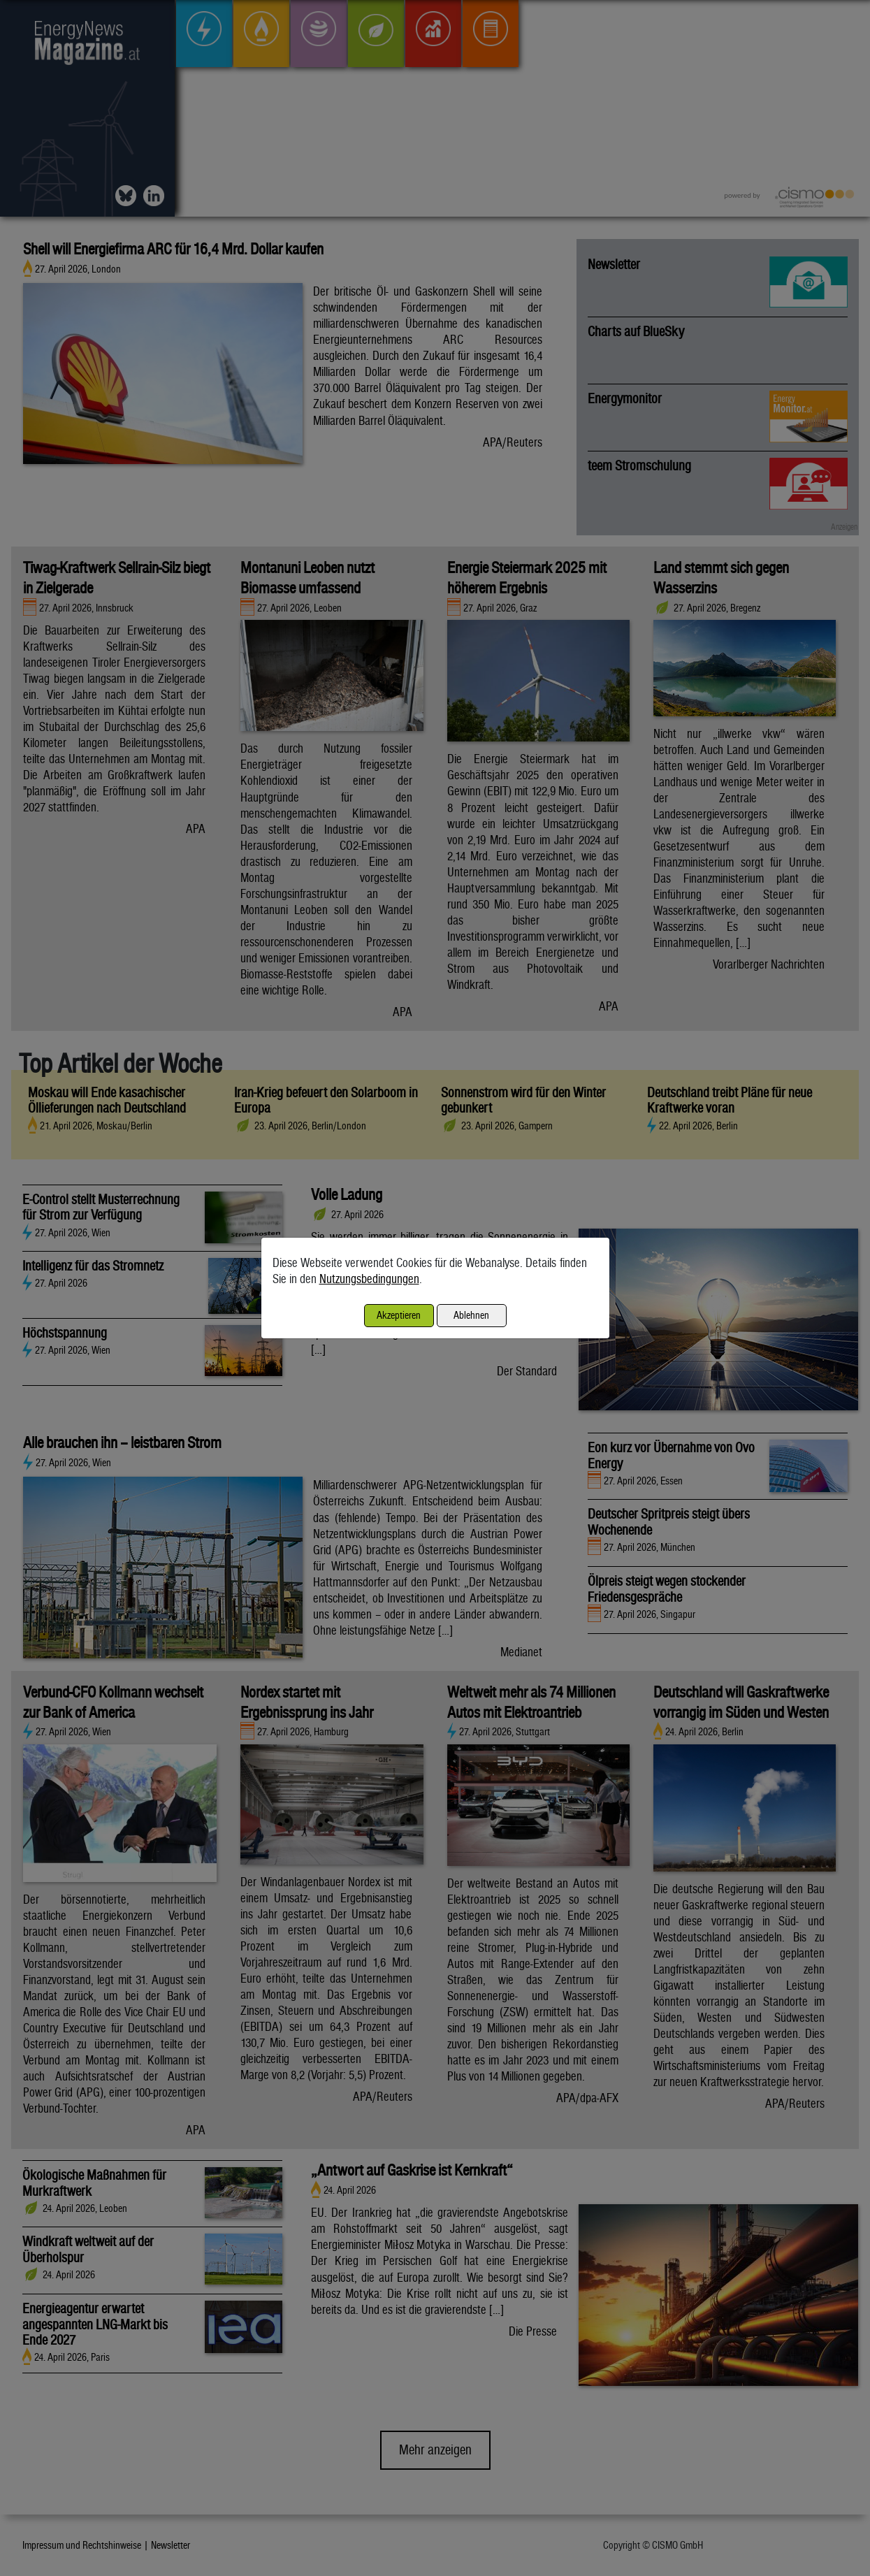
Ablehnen (471, 1315)
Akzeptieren (399, 1315)
